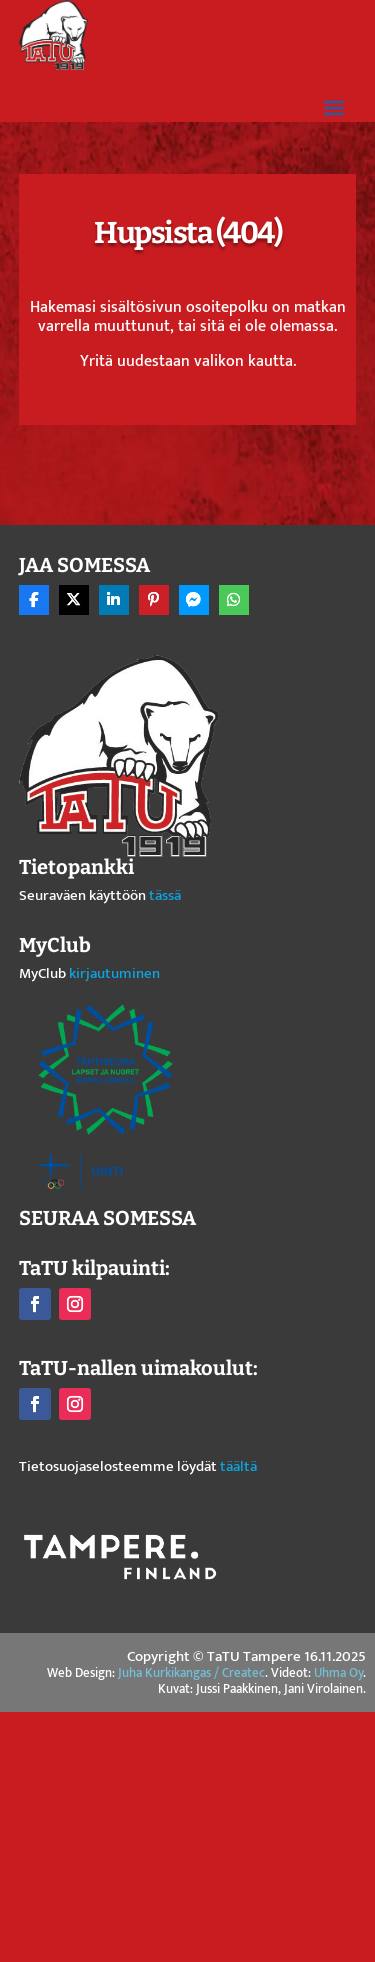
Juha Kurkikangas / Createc (191, 1673)
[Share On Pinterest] (154, 600)
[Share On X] (74, 600)
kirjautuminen (114, 973)
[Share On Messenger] (194, 600)
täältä (238, 1466)
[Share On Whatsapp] (234, 600)
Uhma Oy (338, 1673)
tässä (165, 895)
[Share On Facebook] (34, 600)
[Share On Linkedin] (114, 600)
